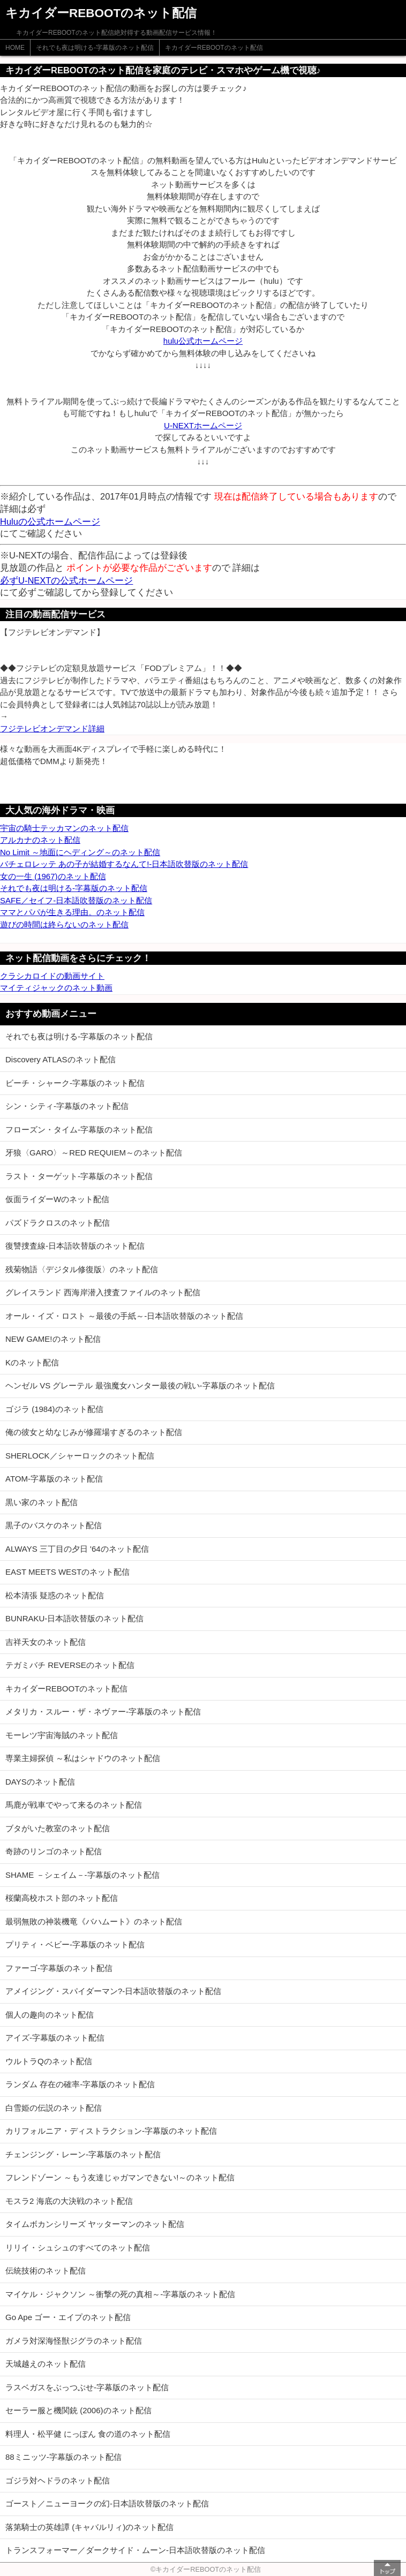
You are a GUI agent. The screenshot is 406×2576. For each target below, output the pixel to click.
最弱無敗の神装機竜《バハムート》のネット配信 (93, 1921)
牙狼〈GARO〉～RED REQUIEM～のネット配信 (93, 1152)
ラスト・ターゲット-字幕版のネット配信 (79, 1176)
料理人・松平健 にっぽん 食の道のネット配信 (87, 2433)
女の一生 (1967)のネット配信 (53, 876)
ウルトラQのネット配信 (48, 2061)
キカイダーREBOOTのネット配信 (214, 47)
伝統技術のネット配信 (45, 2270)
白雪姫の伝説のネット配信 (53, 2107)
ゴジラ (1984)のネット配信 (54, 1409)
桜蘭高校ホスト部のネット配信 (61, 1897)
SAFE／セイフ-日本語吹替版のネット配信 (76, 900)
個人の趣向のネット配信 (49, 2014)
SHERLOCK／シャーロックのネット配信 (79, 1455)
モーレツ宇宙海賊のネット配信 (61, 1735)
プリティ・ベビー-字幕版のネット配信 (75, 1944)
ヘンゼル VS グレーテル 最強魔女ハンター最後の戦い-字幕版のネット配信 (140, 1385)
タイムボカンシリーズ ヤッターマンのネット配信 (94, 2223)
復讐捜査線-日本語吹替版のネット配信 (75, 1245)
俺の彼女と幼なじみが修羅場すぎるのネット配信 (93, 1432)
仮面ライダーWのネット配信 (57, 1199)
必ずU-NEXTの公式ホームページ (66, 580)
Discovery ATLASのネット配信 (60, 1059)
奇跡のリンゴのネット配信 (53, 1851)
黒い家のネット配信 (41, 1502)
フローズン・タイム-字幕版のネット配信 (79, 1129)
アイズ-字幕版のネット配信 (54, 2037)
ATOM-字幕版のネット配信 (54, 1478)
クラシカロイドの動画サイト (52, 975)
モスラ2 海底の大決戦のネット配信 (69, 2200)
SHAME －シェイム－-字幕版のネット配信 (82, 1874)
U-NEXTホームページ (203, 425)
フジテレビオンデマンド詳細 (52, 728)
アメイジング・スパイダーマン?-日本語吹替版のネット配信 (113, 1991)
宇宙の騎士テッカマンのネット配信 (64, 828)
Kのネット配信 (32, 1362)
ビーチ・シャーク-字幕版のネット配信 (75, 1082)
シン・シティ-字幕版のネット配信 (67, 1106)
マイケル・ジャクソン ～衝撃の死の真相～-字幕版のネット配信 (120, 2294)
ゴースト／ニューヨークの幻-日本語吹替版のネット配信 (107, 2503)
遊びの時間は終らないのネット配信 (64, 924)
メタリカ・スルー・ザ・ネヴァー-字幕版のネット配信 (103, 1711)
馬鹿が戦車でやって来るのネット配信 (73, 1804)
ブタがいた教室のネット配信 (57, 1828)
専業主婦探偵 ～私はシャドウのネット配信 (82, 1758)
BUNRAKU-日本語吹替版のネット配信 (74, 1618)
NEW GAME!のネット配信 (53, 1338)
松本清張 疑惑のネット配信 (54, 1595)
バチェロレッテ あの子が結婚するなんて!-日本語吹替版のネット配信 (124, 863)
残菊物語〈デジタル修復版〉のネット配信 (81, 1269)
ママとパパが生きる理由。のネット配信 (72, 912)
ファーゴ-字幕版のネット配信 (58, 1968)
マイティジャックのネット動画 (56, 987)
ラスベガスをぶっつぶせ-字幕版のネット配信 (87, 2387)
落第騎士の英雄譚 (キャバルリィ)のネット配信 (89, 2527)
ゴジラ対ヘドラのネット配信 (57, 2480)
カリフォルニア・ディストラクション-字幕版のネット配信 (111, 2130)
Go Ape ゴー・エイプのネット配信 (68, 2317)
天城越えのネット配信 (45, 2363)
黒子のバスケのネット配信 (53, 1525)
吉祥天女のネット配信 (45, 1641)
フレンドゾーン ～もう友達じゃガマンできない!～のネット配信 (120, 2177)
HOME (15, 47)
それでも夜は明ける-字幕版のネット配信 (95, 47)
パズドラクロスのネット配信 (57, 1222)
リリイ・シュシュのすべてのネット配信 (77, 2247)
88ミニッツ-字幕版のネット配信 (63, 2456)
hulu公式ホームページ (203, 340)
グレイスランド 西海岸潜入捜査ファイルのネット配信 (102, 1292)
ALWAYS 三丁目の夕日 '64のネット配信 (77, 1548)
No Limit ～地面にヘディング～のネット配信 (80, 852)
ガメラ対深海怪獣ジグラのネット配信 (73, 2340)
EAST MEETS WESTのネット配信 (67, 1571)
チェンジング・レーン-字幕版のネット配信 (83, 2154)
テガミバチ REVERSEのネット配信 (69, 1665)
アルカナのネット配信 (40, 839)
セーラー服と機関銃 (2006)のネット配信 (78, 2410)
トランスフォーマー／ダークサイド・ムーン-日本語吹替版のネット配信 (135, 2550)
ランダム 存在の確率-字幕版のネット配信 (80, 2084)
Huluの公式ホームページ (50, 521)
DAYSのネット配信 (40, 1781)
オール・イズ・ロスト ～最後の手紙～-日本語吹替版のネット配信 (124, 1315)
